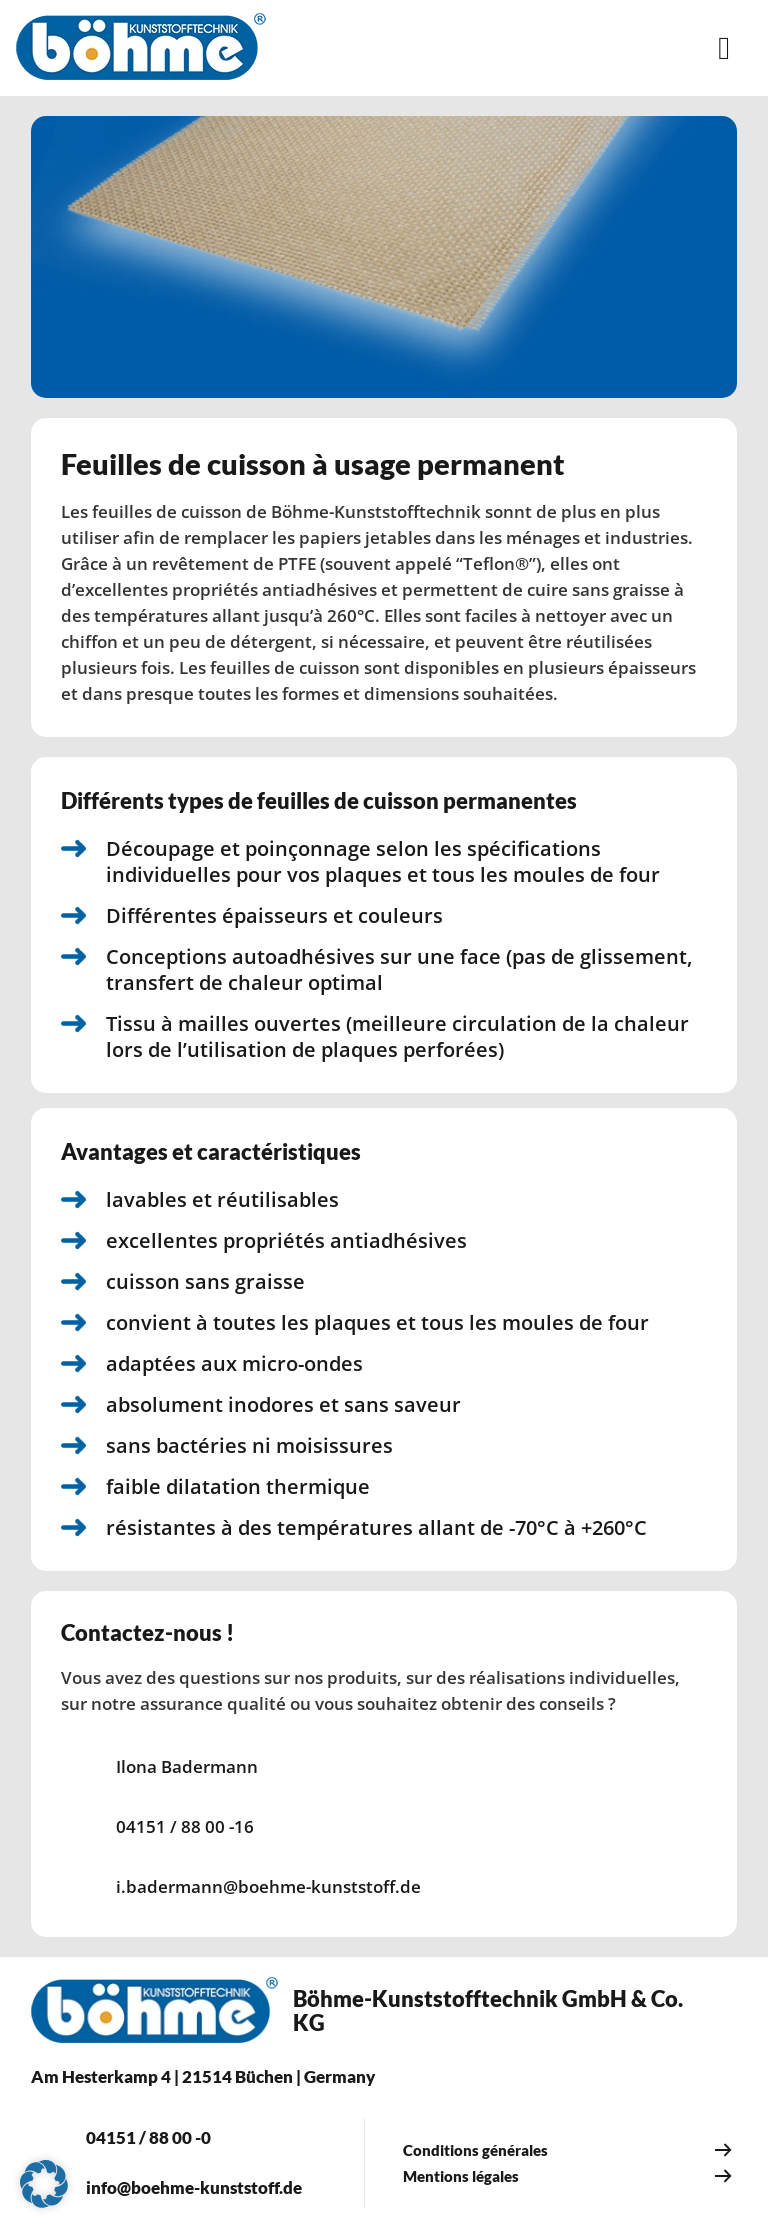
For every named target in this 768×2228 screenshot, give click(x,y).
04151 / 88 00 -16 (185, 1826)
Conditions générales (475, 2150)
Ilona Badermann (187, 1766)
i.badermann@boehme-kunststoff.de (268, 1886)
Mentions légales (461, 2176)
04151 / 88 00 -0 (148, 2137)
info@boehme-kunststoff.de (194, 2187)
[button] (44, 2184)
